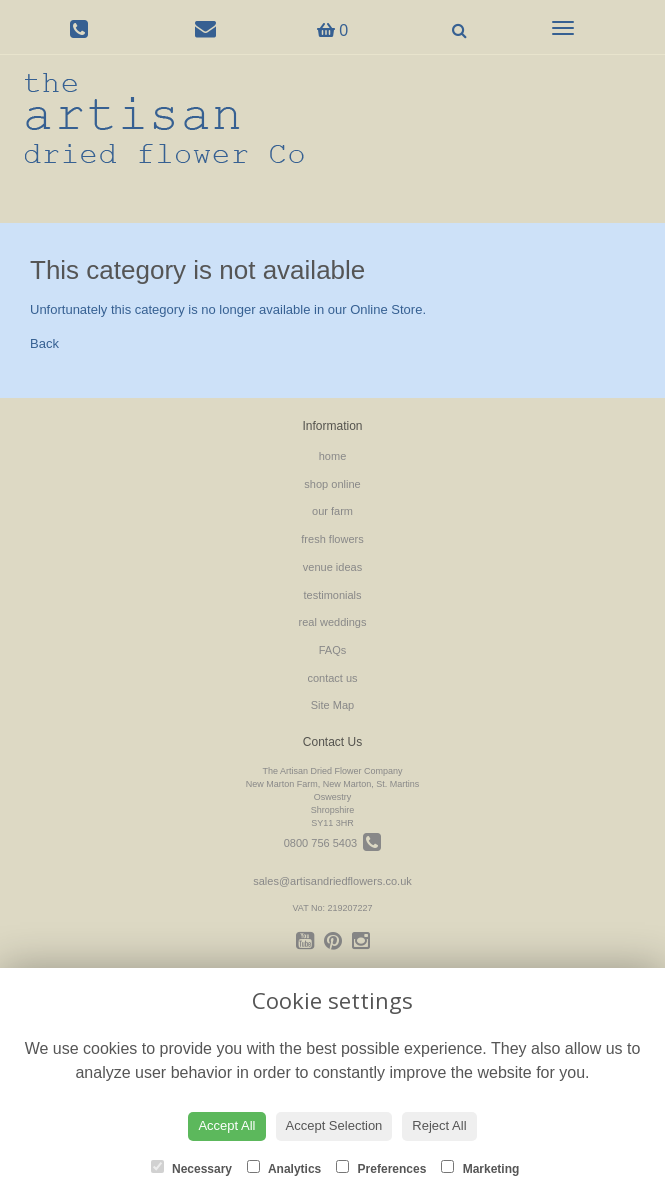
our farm (332, 511)
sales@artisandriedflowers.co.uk (332, 881)
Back (44, 343)
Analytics (284, 1168)
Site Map (332, 705)
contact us (332, 678)
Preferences (381, 1168)
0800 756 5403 (333, 843)
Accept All (226, 1125)
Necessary (191, 1168)
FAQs (333, 650)
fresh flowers (332, 539)
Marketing (480, 1168)
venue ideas (332, 567)
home (333, 456)
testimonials (332, 595)
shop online (332, 484)
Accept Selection (334, 1125)
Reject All (439, 1125)
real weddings (333, 622)
